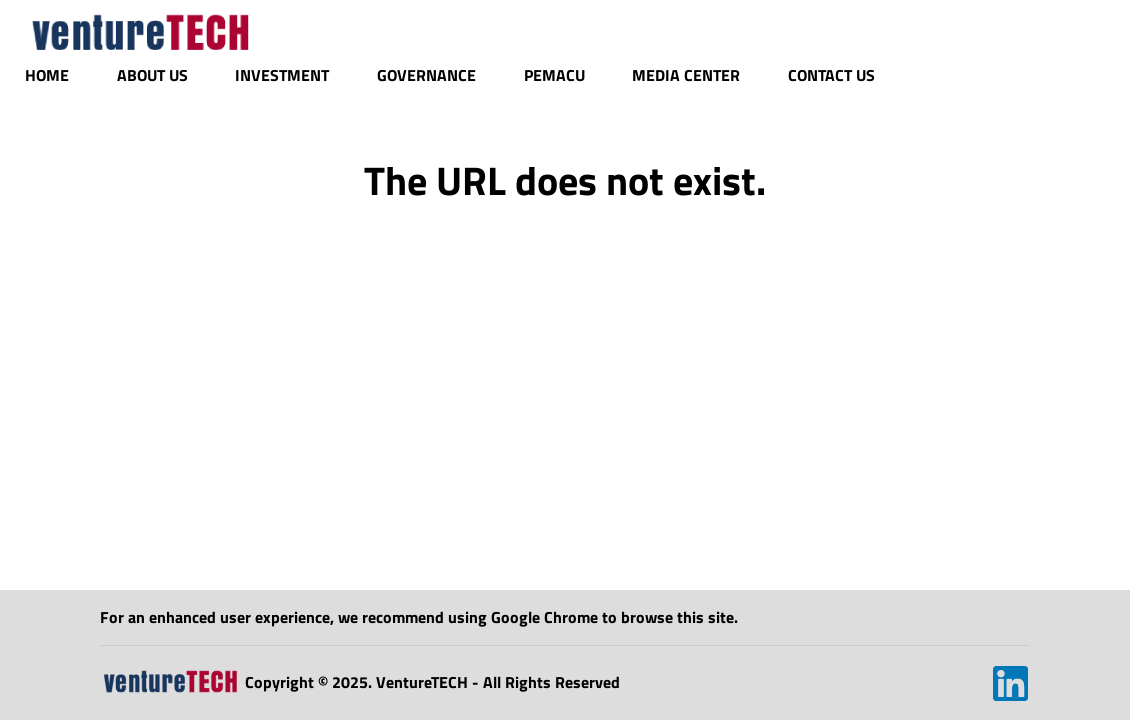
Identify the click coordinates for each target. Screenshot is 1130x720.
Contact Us (831, 75)
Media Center (686, 75)
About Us (152, 75)
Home (47, 75)
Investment (282, 75)
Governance (426, 75)
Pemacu (554, 75)
